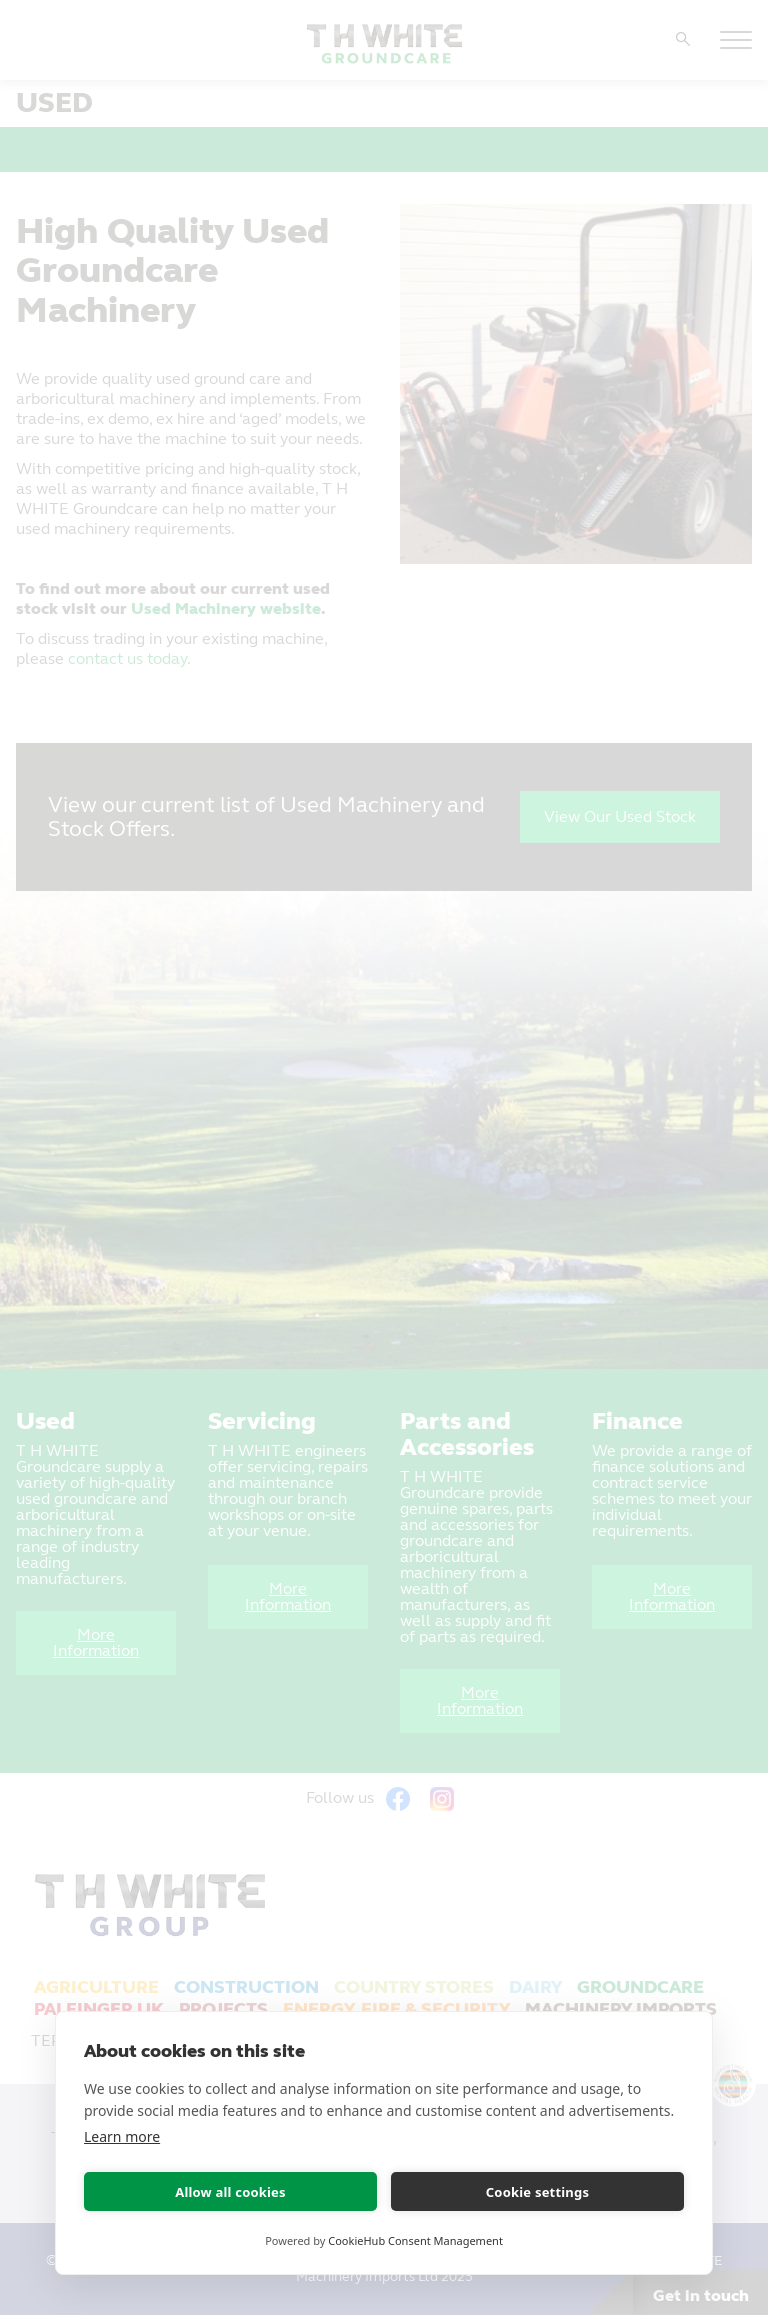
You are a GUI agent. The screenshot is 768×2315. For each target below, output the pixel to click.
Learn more (122, 2136)
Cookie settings (537, 2192)
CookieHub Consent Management (415, 2240)
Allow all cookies (230, 2192)
